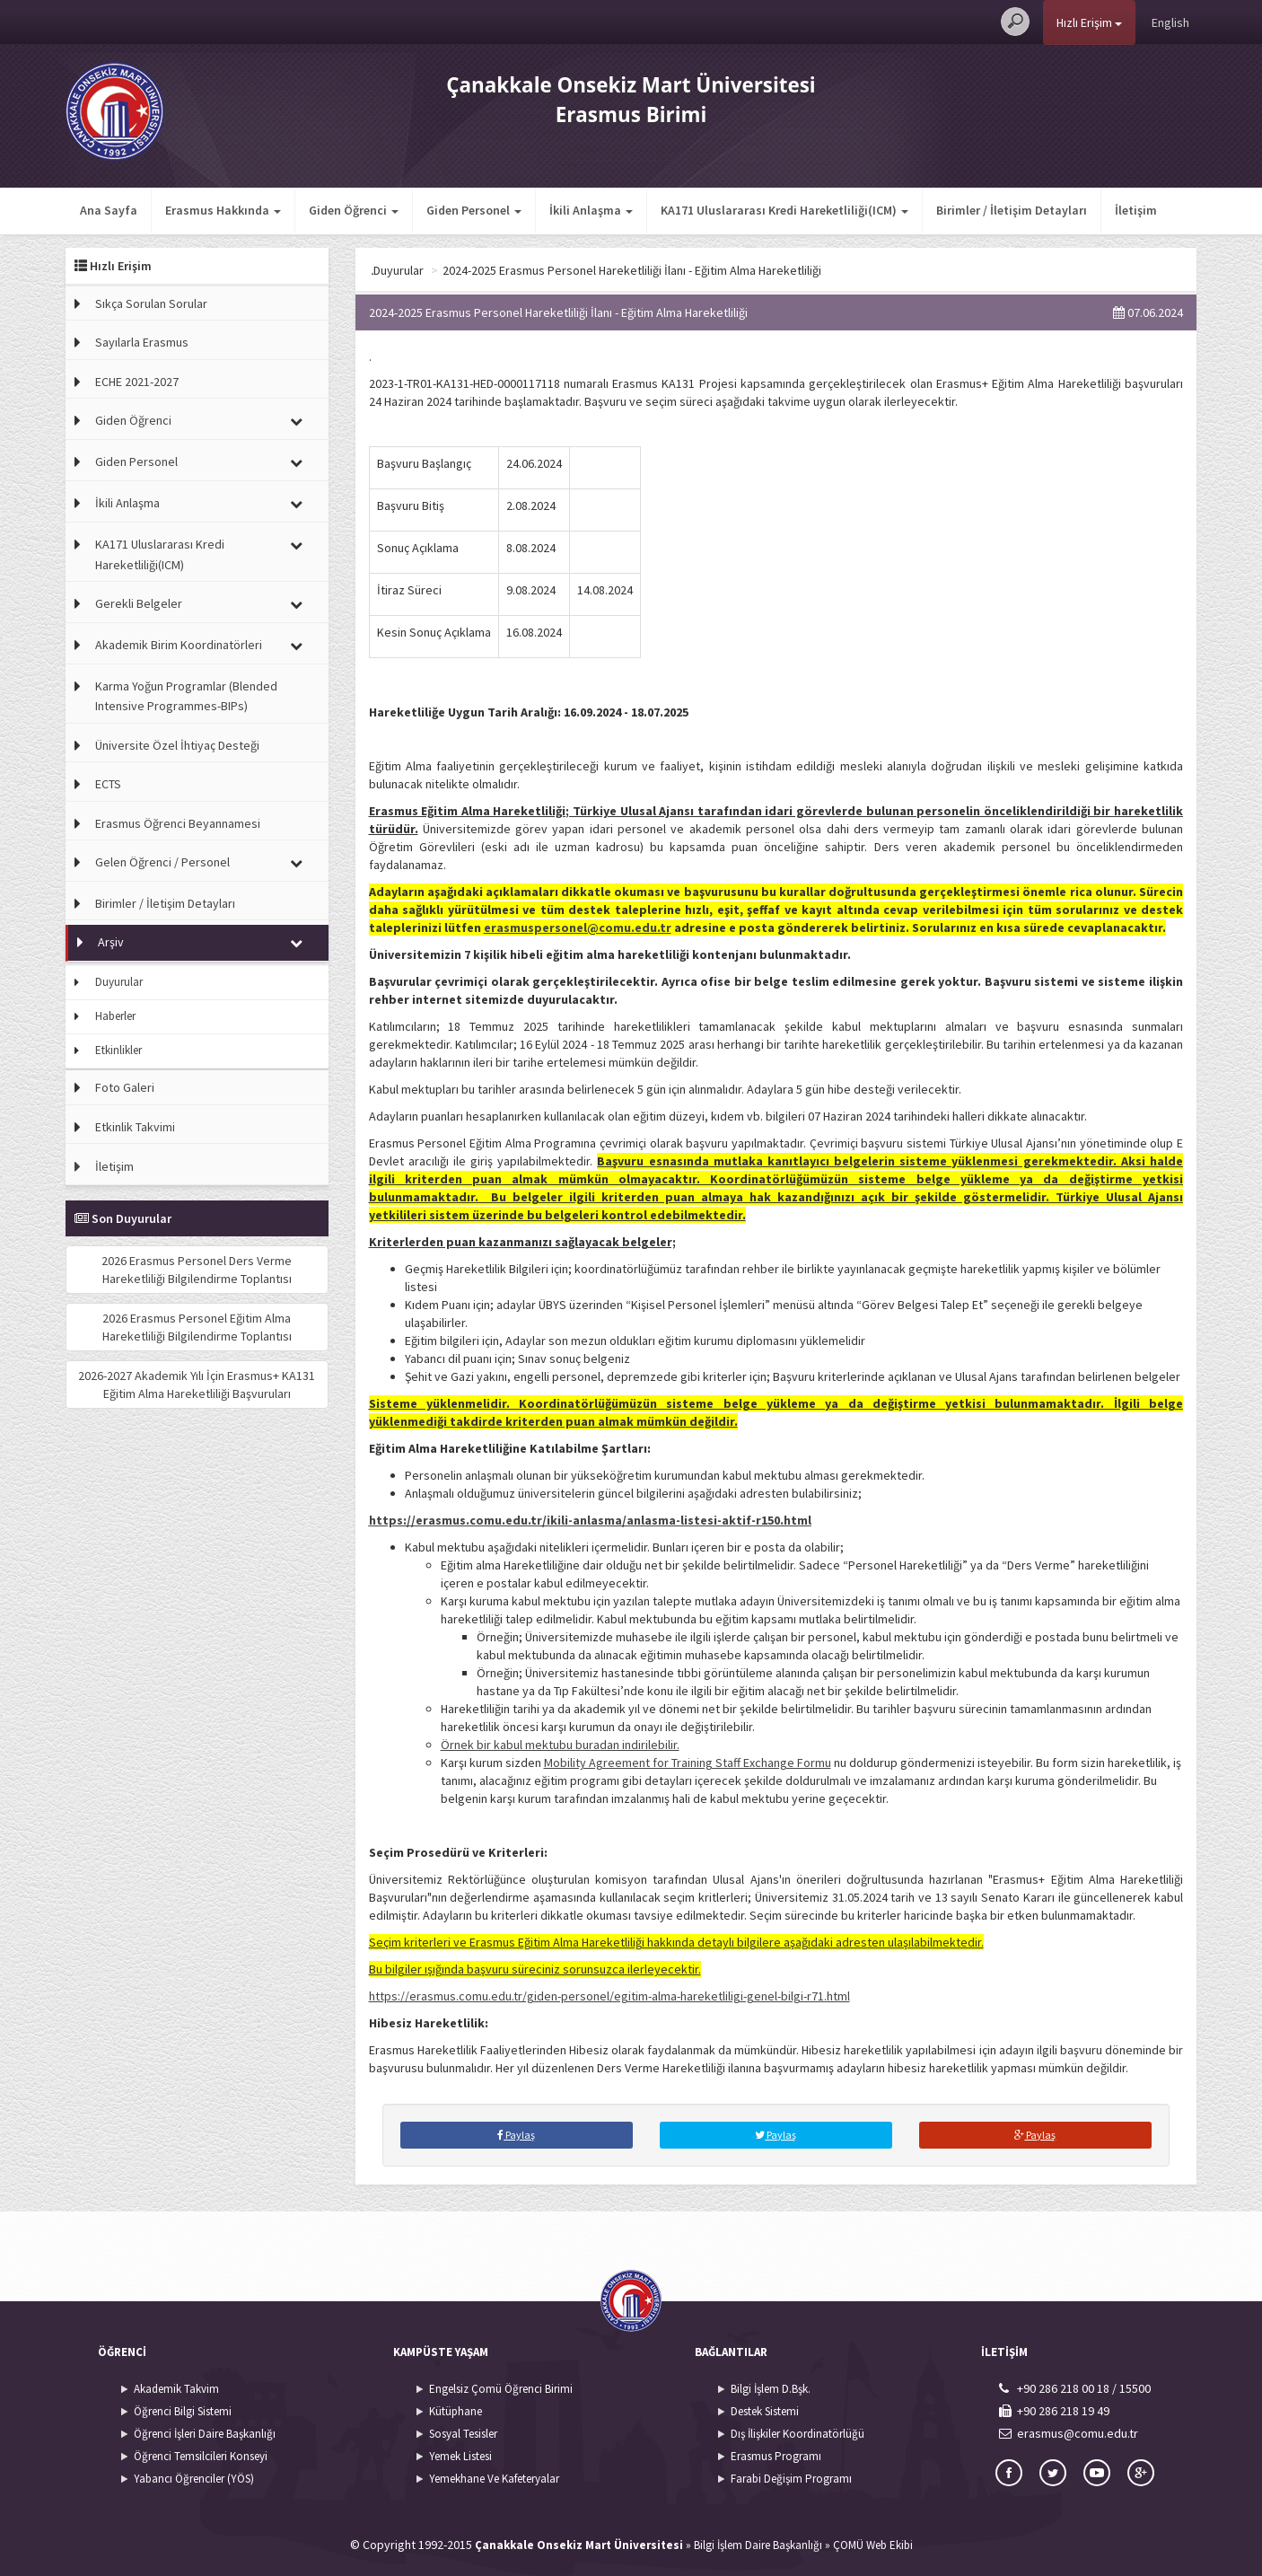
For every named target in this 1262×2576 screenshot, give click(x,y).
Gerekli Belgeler (138, 603)
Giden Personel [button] (473, 210)
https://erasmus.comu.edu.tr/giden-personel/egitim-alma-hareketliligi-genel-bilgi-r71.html (609, 1996)
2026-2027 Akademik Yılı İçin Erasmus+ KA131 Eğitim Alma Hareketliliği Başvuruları (196, 1384)
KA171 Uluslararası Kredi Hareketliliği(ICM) (159, 554)
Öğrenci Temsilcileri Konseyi (200, 2456)
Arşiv (111, 942)
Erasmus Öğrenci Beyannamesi (177, 823)
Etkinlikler (118, 1050)
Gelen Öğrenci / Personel (162, 862)
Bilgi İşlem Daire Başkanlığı (758, 2545)
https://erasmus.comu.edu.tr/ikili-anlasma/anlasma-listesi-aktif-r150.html (590, 1520)
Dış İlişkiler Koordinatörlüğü (797, 2433)
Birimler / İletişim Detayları (1011, 210)
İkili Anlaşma (127, 503)
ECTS (108, 784)
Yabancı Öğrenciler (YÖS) (194, 2478)
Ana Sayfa (108, 210)
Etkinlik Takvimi (135, 1127)
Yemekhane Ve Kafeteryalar (494, 2478)
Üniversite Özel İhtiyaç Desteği (177, 745)
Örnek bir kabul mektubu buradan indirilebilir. (560, 1744)
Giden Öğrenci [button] (354, 210)
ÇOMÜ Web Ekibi (873, 2545)
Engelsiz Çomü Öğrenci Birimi (501, 2388)
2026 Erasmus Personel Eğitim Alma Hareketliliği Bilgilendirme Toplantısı (197, 1327)
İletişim (1136, 210)
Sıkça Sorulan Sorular (151, 303)
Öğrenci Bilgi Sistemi (183, 2411)
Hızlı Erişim (1089, 22)
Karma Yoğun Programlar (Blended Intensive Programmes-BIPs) (186, 696)
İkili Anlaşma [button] (591, 210)
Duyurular (119, 981)
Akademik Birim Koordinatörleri (178, 645)
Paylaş (516, 2134)
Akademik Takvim (176, 2388)
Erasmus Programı (776, 2456)
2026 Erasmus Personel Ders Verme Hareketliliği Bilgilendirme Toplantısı (196, 1270)
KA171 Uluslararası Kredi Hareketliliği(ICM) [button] (784, 210)
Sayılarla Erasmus (141, 342)
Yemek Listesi (460, 2456)
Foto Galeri (124, 1087)
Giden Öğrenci (133, 420)
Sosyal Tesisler (463, 2433)
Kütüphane (455, 2411)
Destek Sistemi (765, 2411)
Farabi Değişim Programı (791, 2478)
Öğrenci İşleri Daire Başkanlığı (205, 2433)
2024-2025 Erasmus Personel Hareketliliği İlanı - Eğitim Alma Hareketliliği (746, 270)
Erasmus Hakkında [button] (223, 210)
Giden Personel (136, 461)
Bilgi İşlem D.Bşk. (771, 2388)
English (1170, 22)
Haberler (115, 1016)
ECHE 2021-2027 (137, 382)
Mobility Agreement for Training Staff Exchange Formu (687, 1762)
